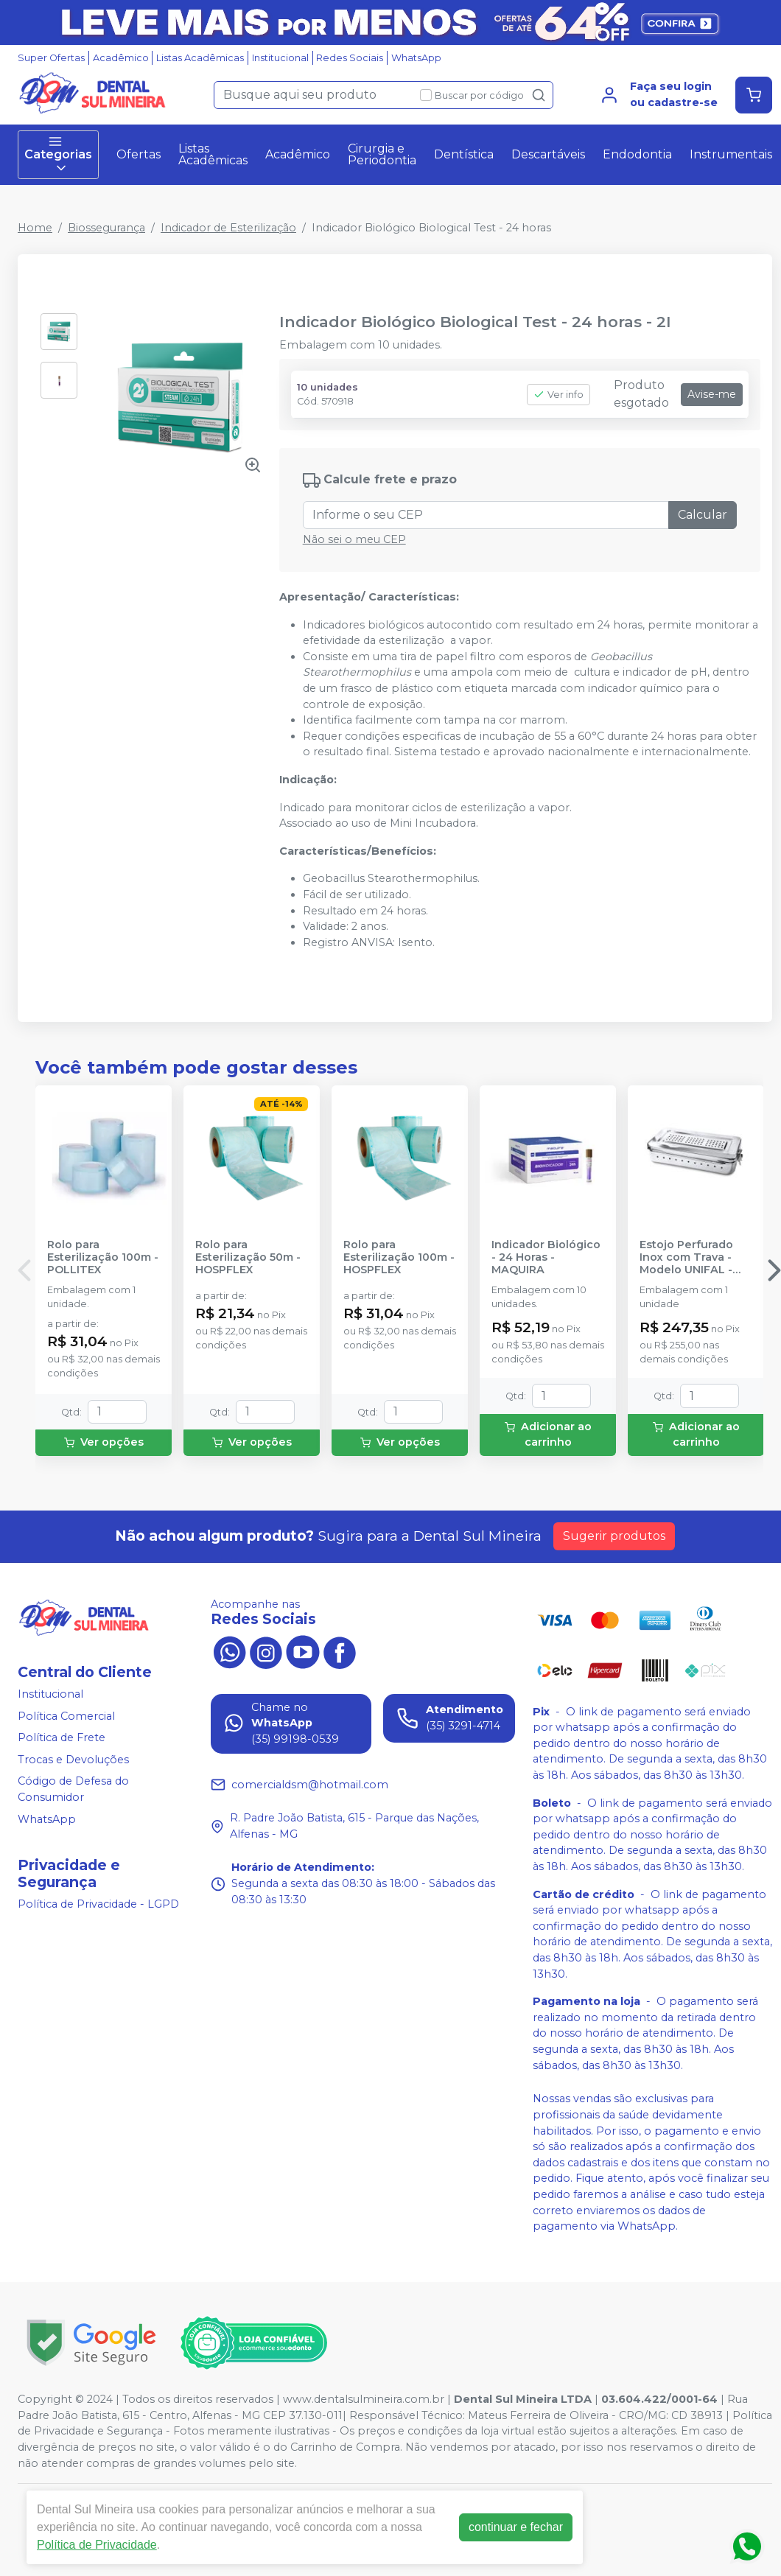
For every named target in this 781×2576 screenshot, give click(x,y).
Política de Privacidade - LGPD (98, 1904)
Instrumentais (731, 154)
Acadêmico (121, 57)
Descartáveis (548, 154)
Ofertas (138, 154)
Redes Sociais (349, 57)
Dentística (464, 154)
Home (35, 227)
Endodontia (637, 154)
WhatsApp (416, 57)
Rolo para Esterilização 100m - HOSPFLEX (399, 1258)
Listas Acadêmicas (200, 57)
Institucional (280, 57)
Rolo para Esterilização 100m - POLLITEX (102, 1258)
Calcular (702, 515)
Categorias (58, 154)
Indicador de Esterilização (228, 227)
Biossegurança (106, 227)
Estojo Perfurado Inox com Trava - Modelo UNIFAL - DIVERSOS (686, 1258)
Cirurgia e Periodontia (382, 154)
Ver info (558, 394)
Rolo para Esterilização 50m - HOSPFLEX (248, 1258)
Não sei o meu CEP (354, 539)
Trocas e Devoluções (73, 1759)
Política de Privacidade (97, 2544)
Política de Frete (61, 1737)
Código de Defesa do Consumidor (73, 1790)
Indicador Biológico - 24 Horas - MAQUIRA (545, 1258)
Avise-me (711, 394)
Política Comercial (66, 1716)
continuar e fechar (516, 2527)
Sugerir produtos (614, 1536)
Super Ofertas (51, 57)
